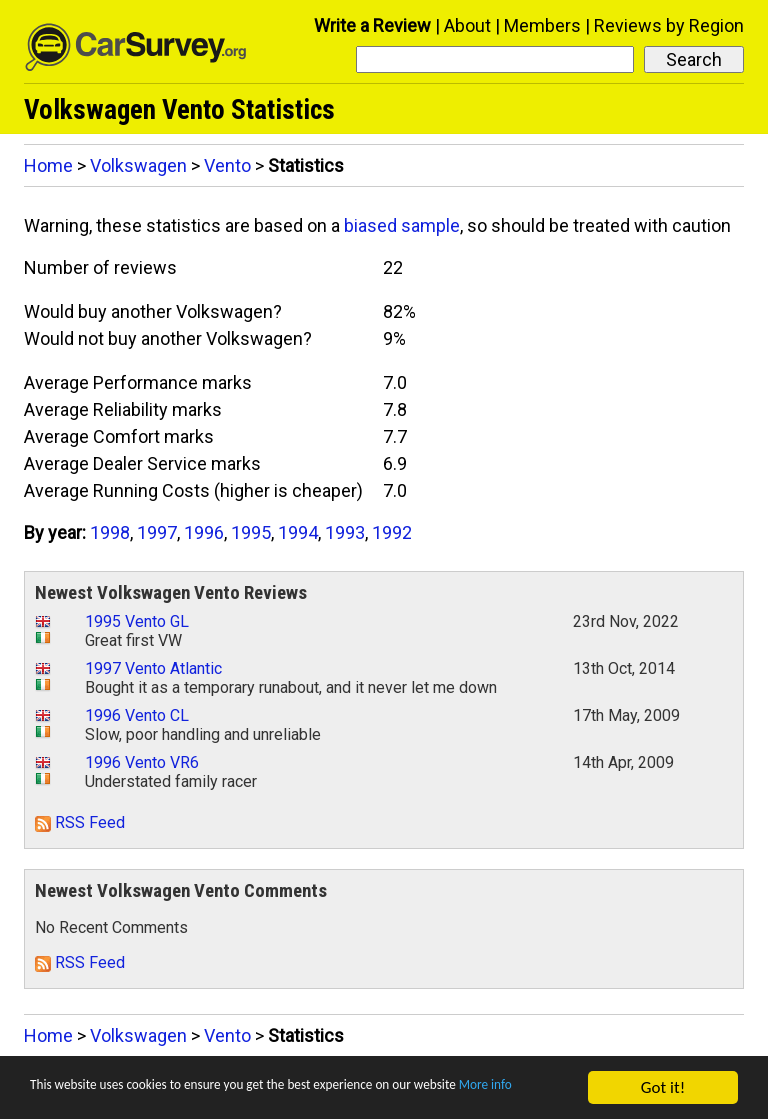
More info (64, 1096)
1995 (251, 532)
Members (542, 25)
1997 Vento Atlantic (153, 668)
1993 (345, 532)
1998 (110, 532)
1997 (157, 532)
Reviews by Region (669, 25)
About (467, 25)
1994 (298, 532)
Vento (227, 165)
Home (48, 165)
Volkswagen (138, 165)
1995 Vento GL (137, 621)
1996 (204, 532)
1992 (392, 532)
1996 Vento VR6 (142, 762)
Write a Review (372, 25)
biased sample (402, 225)
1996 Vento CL (137, 715)
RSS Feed (80, 822)
